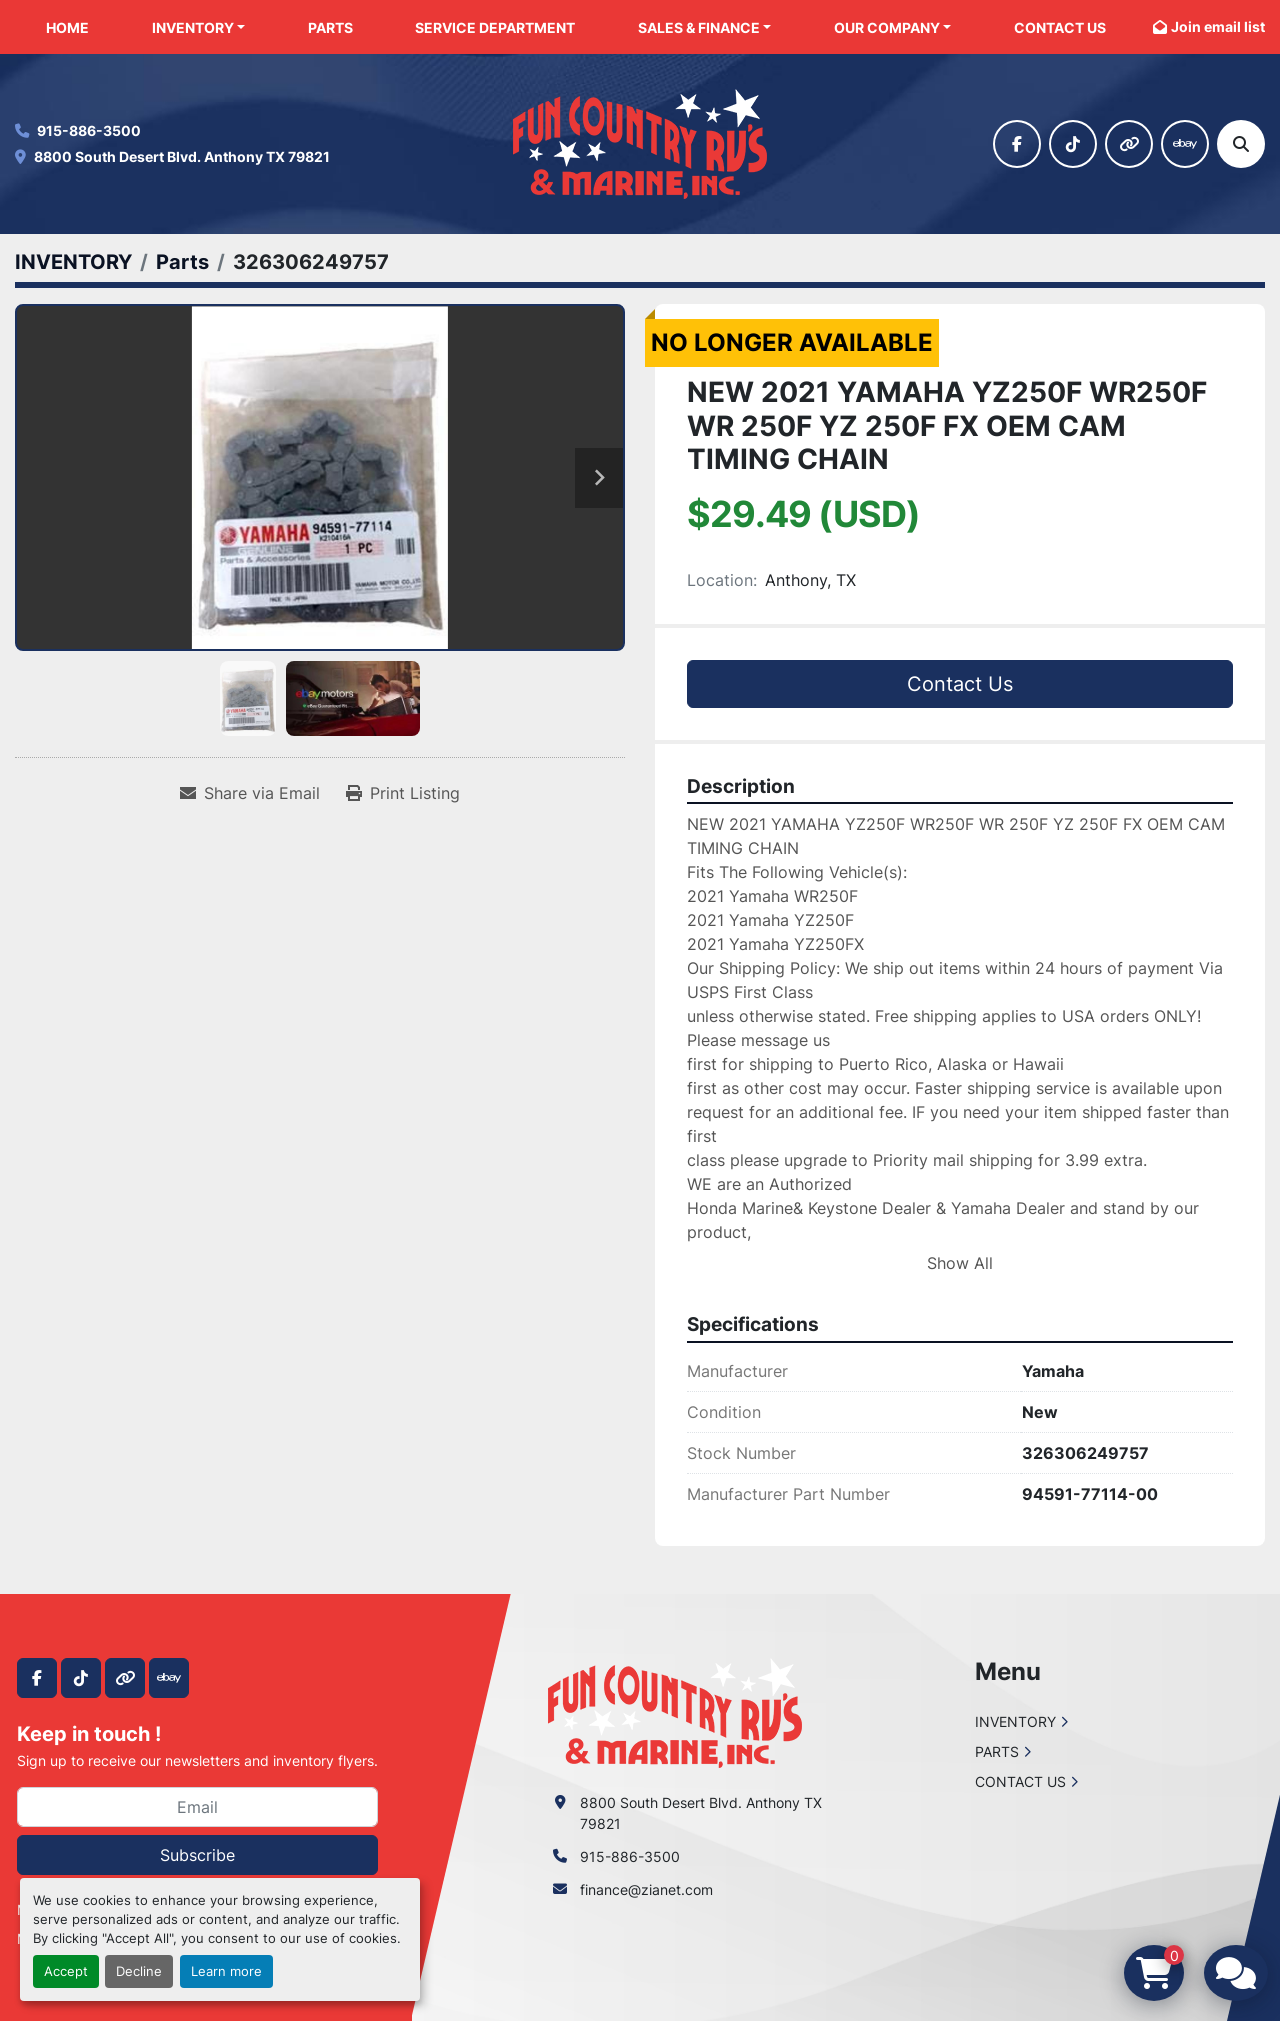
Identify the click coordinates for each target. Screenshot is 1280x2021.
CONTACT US (1060, 27)
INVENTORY (193, 27)
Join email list (1218, 26)
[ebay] (1185, 144)
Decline (139, 1971)
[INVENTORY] (73, 262)
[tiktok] (1073, 144)
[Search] (1241, 144)
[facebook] (1017, 144)
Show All (960, 1263)
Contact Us (960, 684)
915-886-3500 (89, 130)
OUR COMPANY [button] (887, 27)
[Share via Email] (250, 793)
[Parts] (182, 262)
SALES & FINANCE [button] (699, 27)
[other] (1129, 144)
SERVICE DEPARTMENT (495, 27)
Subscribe (197, 1855)
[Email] (197, 1807)
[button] (199, 27)
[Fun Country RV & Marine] (675, 1711)
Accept (66, 1971)
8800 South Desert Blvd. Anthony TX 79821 (182, 156)
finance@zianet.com (646, 1889)
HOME (67, 27)
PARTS (330, 27)
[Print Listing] (403, 793)
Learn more (226, 1971)
